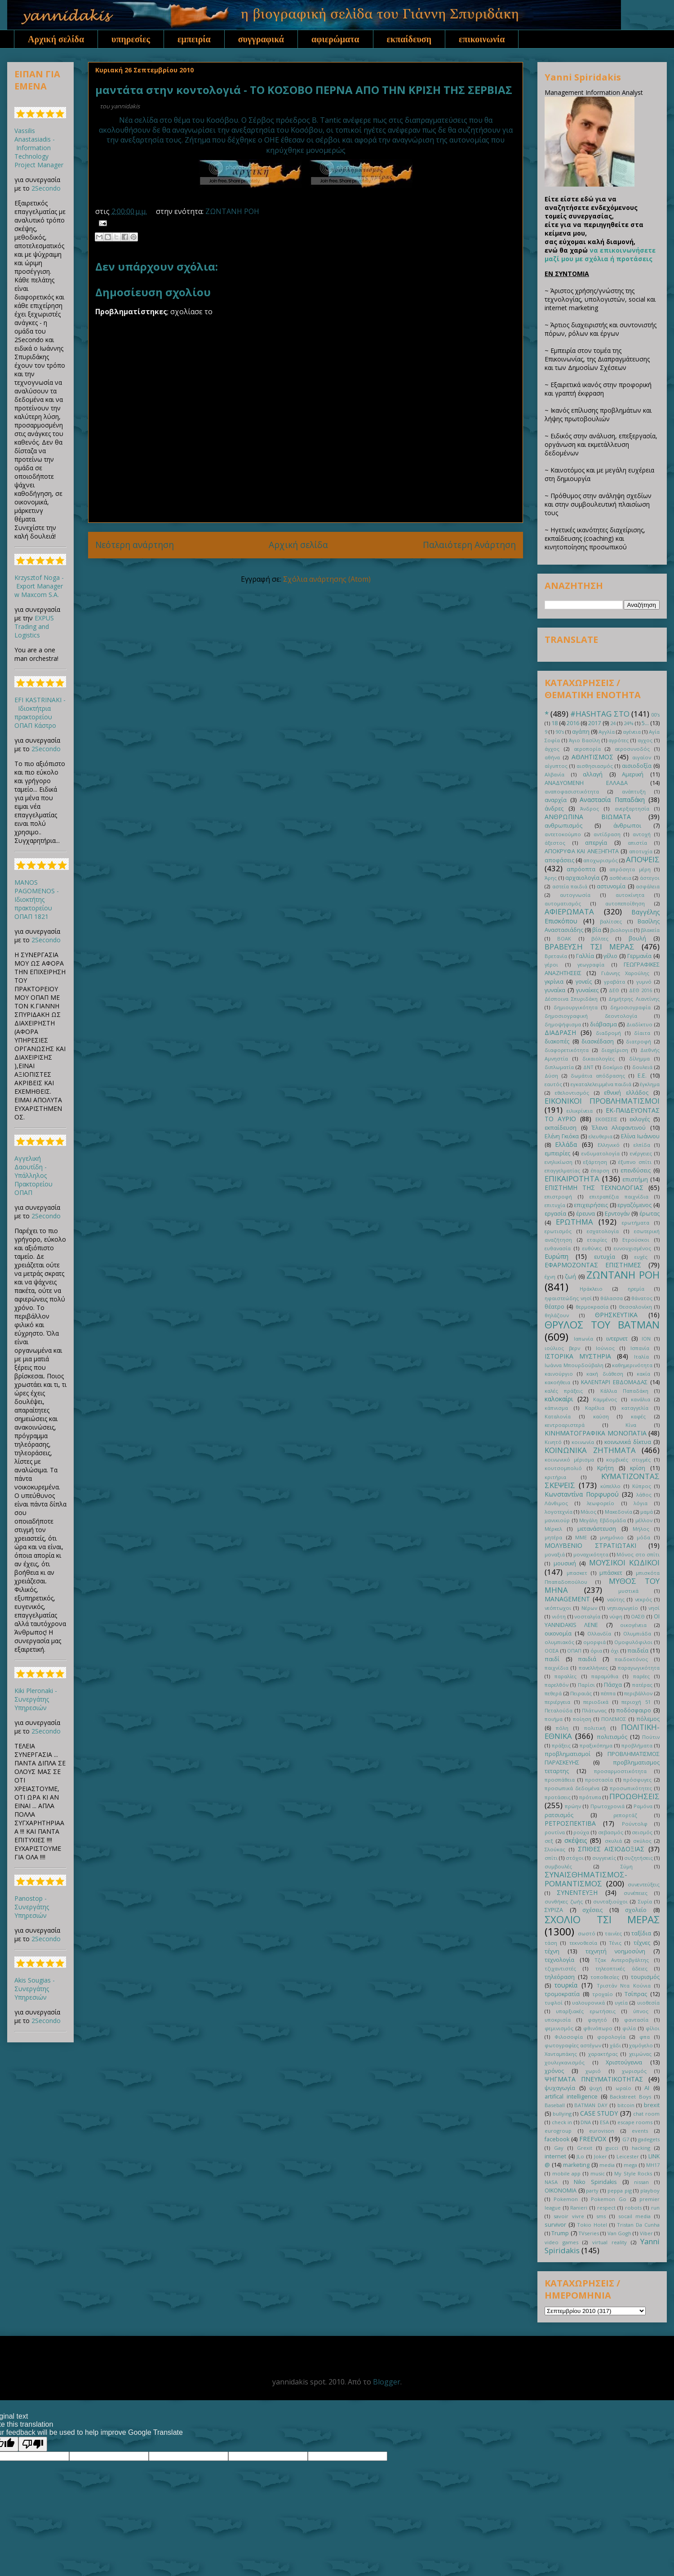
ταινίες (613, 1933)
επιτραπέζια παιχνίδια (619, 1196)
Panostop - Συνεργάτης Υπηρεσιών (31, 1907)
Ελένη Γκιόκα (562, 1136)
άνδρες (554, 808)
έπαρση (600, 1170)
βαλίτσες (611, 921)
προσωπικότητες (631, 1788)
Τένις (615, 1942)
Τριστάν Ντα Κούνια (624, 1985)
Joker (600, 2156)
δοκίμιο (613, 1067)
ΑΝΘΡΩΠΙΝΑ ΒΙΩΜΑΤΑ (588, 816)
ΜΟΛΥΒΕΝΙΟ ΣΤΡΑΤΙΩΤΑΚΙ (590, 1545)
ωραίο (623, 2088)
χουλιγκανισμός (565, 2062)
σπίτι (551, 1857)
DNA (586, 2122)
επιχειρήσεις (591, 1205)
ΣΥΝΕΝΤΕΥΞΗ (577, 1892)
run (655, 2207)
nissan (641, 2182)
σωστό (586, 1933)
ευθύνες (592, 1248)
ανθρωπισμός (563, 825)
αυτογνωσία (575, 894)
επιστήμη (635, 1179)
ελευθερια (600, 1136)
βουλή (637, 938)
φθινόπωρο (597, 2028)
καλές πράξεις (564, 1390)
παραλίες (565, 1676)
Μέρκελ (553, 1528)
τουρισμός (645, 1977)
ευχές (640, 1256)
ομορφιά (594, 1642)
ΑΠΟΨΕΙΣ (643, 859)
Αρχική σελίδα (56, 39)
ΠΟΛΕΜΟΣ (613, 1719)
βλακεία (650, 930)
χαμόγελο (641, 2045)
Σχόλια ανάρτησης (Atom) (327, 579)
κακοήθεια (557, 1382)
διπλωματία (559, 1067)
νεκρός (643, 1599)
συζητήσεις (638, 1857)
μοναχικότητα (590, 1554)
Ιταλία (641, 1356)
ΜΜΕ (581, 1537)
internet (555, 2156)
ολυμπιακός (559, 1642)
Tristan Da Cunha (638, 2224)
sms (601, 2216)
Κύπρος (641, 1486)
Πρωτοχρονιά (607, 1806)
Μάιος (588, 1511)
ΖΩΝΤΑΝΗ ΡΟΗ (232, 211)
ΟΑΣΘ (638, 1616)
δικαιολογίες (598, 1058)
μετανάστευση (596, 1529)
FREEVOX (592, 2139)
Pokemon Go (608, 2199)
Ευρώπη (556, 1256)
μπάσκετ (610, 1573)
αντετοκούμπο (563, 834)
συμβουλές (558, 1866)
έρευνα (585, 1213)
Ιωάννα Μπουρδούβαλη (574, 1365)
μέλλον (643, 1520)
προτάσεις (558, 1797)
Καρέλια (594, 1407)
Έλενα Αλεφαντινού (619, 1128)
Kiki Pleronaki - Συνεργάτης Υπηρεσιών (35, 1699)
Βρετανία (556, 956)
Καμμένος (605, 1399)
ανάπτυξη (634, 791)
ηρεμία (636, 1288)
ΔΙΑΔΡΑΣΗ (560, 1032)
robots (633, 2207)
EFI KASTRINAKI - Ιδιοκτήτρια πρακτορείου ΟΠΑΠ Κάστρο (40, 712)
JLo (580, 2156)
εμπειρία (194, 39)
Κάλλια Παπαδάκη (624, 1390)
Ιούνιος (605, 1348)
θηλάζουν (557, 1315)
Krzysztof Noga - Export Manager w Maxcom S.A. (39, 586)
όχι (615, 1650)
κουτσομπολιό (563, 1468)
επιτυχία (555, 1205)
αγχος (645, 740)
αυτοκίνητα (630, 894)
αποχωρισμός (600, 860)
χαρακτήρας (603, 2053)
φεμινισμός (559, 2028)
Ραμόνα (643, 1806)
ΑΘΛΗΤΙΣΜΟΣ (592, 757)
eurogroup (558, 2130)
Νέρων (589, 1607)
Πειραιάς (581, 1693)
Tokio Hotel (592, 2224)
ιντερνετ (617, 1338)
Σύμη (627, 1866)
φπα (644, 2036)
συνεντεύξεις (644, 1884)
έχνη (550, 1276)
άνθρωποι (627, 825)
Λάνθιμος (556, 1503)
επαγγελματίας (562, 1170)
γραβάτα (614, 981)
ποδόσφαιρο (633, 1710)
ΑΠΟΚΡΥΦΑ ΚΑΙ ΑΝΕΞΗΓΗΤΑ (582, 851)
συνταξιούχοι (610, 1901)
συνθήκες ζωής (564, 1901)
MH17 (653, 2165)
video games (561, 2242)
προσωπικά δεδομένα (572, 1788)
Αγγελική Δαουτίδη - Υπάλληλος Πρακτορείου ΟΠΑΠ (33, 1175)
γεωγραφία (590, 964)
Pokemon (566, 2199)
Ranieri (578, 2207)
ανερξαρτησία (632, 808)
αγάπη (581, 731)
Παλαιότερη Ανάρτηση (469, 545)
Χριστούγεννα (624, 2062)
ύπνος (640, 2011)
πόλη (562, 1728)
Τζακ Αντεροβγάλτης (621, 1960)
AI (646, 2088)
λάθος (644, 1494)
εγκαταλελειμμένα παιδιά (601, 1084)
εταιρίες (597, 1239)
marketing (576, 2165)
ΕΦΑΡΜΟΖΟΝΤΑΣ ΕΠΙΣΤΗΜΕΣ (593, 1265)
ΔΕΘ (614, 990)
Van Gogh (619, 2233)
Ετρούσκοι (635, 1239)
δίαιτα (642, 1033)
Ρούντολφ (634, 1823)
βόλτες (599, 938)
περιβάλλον (638, 1693)
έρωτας (649, 1213)
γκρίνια (554, 981)
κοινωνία (583, 1442)
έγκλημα (650, 1084)
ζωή (570, 1276)
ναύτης (616, 1599)
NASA (551, 2182)
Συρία (645, 1901)
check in (562, 2122)
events (640, 2130)
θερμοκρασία (592, 1306)
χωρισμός (634, 2071)
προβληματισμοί (567, 1754)
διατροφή (638, 1041)
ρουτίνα (555, 1832)
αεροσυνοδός (632, 748)
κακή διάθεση (604, 1373)
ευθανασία (558, 1248)
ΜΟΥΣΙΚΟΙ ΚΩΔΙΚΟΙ (624, 1562)
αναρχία (556, 800)
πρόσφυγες (637, 1779)
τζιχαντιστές (560, 1968)
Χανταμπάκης (561, 2053)
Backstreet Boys (630, 2096)
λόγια (640, 1503)
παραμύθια (604, 1676)
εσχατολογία (603, 1231)
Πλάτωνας (594, 1710)
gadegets (649, 2139)
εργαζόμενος (634, 1205)
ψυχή (595, 2088)
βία (596, 930)
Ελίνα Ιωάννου (640, 1136)
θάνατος (641, 1298)
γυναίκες (587, 990)
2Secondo (46, 188)
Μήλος (641, 1528)
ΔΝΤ (588, 1067)
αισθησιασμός (594, 765)
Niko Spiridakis (595, 2182)
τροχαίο (602, 1994)
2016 (573, 723)
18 (554, 723)
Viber (646, 2233)
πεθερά (553, 1693)
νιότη (559, 1616)
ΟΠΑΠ (574, 1650)
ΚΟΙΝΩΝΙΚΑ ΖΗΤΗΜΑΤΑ (590, 1450)
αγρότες (618, 740)
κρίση (637, 1468)
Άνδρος (589, 808)
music (597, 2173)
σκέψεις (575, 1840)
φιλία (629, 2028)
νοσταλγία (587, 1616)
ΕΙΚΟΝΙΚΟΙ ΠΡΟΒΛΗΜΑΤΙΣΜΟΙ (602, 1101)
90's (559, 731)
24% (629, 723)
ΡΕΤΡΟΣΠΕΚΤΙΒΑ (570, 1823)
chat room (646, 2113)
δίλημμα (639, 1058)
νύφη (615, 1616)
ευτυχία (604, 1257)
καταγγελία (634, 1407)
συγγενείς (604, 1857)
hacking (641, 2147)
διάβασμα (603, 1024)
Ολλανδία (599, 1633)
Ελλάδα (566, 1144)
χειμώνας (640, 2053)
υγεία (621, 2002)
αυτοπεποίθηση (625, 903)
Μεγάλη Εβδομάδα (602, 1520)
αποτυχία (640, 851)
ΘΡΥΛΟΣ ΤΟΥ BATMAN (602, 1325)
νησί (654, 1607)
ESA (604, 2122)
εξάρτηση (595, 1162)
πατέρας (642, 1684)
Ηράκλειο (591, 1288)
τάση (551, 1942)
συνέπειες (635, 1893)
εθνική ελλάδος (626, 1092)
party (592, 2190)
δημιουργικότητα (576, 1007)
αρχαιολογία (582, 878)
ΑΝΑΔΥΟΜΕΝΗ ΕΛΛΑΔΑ (586, 783)
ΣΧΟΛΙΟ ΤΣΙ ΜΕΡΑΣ (602, 1919)
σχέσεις (592, 1910)
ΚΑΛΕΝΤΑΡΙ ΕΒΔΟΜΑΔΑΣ (614, 1382)
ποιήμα (554, 1719)
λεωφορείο (600, 1503)
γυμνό (644, 981)
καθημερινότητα (632, 1365)
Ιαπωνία (583, 1338)
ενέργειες (641, 1153)
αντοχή (642, 834)
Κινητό (553, 1442)
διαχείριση (614, 1050)
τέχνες (642, 1943)
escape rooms (635, 2122)
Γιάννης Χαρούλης (625, 973)
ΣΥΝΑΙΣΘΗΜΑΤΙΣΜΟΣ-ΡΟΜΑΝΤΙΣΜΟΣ (586, 1879)
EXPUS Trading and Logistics (34, 626)
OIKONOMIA (560, 2190)
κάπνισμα (556, 1407)
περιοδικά (595, 1701)
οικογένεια (633, 1625)
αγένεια (632, 731)
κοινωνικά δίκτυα (627, 1442)
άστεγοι (650, 877)
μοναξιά (555, 1554)
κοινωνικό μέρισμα (569, 1459)
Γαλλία (585, 956)
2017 (594, 723)
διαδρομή (608, 1033)
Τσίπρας (636, 1994)
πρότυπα (590, 1797)
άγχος (552, 748)
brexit (652, 2105)
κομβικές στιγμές (628, 1459)
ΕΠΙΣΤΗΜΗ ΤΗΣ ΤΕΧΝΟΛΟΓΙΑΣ (594, 1187)
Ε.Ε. (642, 1075)
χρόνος (554, 2071)
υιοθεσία (648, 2002)
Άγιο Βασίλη (584, 740)
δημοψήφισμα (563, 1024)
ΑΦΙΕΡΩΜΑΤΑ (569, 911)
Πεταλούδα (558, 1710)
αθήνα (552, 757)
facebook (557, 2139)
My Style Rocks (633, 2173)
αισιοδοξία (637, 766)
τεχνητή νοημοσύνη (615, 1951)
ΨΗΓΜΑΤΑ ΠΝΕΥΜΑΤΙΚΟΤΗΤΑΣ (594, 2079)
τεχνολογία (559, 1960)
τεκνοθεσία (583, 1942)
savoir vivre (569, 2216)
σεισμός (642, 1832)
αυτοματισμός (563, 903)
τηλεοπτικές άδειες (621, 1968)
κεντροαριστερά (565, 1425)
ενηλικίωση (558, 1162)
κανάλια (640, 1399)
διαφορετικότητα (567, 1050)
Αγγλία (607, 731)
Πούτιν (651, 1737)
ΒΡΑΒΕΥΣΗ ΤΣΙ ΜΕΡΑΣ (589, 946)
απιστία (637, 842)
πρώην (573, 1806)
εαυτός (553, 1084)
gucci (612, 2147)
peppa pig (619, 2190)
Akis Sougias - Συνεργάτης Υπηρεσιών (34, 1988)
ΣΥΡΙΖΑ (554, 1910)
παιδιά (587, 1659)
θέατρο (554, 1306)
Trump (560, 2233)
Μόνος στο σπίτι (638, 1554)
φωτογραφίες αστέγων (573, 2045)
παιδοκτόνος (631, 1659)
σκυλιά (613, 1840)
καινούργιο (559, 1373)
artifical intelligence (571, 2096)
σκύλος (642, 1840)
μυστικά (628, 1590)
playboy (650, 2190)
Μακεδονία (618, 1511)
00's (655, 714)
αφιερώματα (335, 39)
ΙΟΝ (646, 1338)
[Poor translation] (32, 2444)
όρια (596, 1650)
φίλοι (653, 2028)
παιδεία (637, 1650)
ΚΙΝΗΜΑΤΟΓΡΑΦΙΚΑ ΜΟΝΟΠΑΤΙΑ (596, 1433)
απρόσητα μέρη (629, 869)
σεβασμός (610, 1832)
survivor (555, 2224)
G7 (625, 2139)
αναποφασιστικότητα (572, 791)
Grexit (584, 2147)
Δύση (551, 1075)
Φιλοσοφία (568, 2036)
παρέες (641, 1676)
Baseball (555, 2105)
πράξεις (561, 1745)
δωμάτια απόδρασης (598, 1075)
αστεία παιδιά (570, 886)
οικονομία (558, 1633)
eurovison (601, 2130)
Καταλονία (558, 1416)
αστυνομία (611, 886)
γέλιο (610, 956)
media (607, 2165)
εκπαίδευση (409, 39)
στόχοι (575, 1857)
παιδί (552, 1659)
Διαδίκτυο (639, 1024)
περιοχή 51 (636, 1701)
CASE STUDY (599, 2113)
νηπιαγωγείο (622, 1607)
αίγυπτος (556, 765)
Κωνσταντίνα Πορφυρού (582, 1494)
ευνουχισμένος (632, 1248)
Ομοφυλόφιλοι (633, 1642)
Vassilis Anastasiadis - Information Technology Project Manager (38, 147)
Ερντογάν (617, 1213)
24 (613, 723)
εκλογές (640, 1119)
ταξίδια (641, 1933)
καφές (638, 1416)
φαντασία (636, 2019)
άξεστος (555, 842)
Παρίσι (586, 1684)
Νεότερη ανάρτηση (134, 545)
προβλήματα (636, 1745)
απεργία (596, 843)
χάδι (615, 2045)
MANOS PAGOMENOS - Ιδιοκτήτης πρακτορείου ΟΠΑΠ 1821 (36, 899)
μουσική (565, 1563)
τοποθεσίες (604, 1977)
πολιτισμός (612, 1737)
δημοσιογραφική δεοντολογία (591, 1015)
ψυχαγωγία (560, 2088)
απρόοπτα (581, 869)
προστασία (599, 1779)
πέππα (608, 1693)
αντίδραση (607, 834)
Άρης (551, 877)
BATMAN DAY (590, 2105)
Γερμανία (639, 956)
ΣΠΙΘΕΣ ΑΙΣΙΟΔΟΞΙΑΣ (611, 1849)
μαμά (646, 1511)
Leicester (627, 2156)
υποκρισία (558, 2019)
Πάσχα (613, 1685)
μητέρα (553, 1537)
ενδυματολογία (600, 1153)
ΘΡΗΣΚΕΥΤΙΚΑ (616, 1314)
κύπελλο (610, 1486)
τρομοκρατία (562, 1994)
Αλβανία (554, 774)
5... (645, 723)
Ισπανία (639, 1348)
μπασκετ (577, 1572)
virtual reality (609, 2242)
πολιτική (595, 1728)
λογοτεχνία (558, 1511)
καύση (601, 1416)
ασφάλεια (648, 886)
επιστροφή (558, 1196)
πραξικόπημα (596, 1745)
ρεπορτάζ (625, 1815)
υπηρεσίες (130, 39)
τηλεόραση (560, 1977)
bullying (562, 2113)
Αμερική (632, 774)
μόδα (643, 1537)
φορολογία (611, 2036)
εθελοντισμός (572, 1092)
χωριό (593, 2071)
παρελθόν (556, 1684)
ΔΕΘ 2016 (640, 990)
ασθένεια (620, 877)
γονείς (584, 981)
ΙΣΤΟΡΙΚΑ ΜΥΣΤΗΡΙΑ (578, 1356)
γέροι (551, 964)
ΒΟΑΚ (564, 938)
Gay (558, 2147)
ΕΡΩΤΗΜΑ (574, 1222)
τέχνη (552, 1951)
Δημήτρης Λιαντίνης (634, 998)
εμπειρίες (557, 1153)
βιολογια (621, 930)
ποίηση (582, 1719)
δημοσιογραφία (630, 1007)
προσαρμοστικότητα (620, 1771)
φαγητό (597, 2019)
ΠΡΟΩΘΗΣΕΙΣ (634, 1796)
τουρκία (565, 1985)
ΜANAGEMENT (567, 1599)
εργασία (555, 1213)
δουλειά (642, 1067)
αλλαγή (593, 774)
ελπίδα (642, 1144)
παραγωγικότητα (639, 1667)
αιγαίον (641, 757)
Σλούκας (555, 1849)
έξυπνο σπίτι (635, 1162)
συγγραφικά (261, 39)
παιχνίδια (556, 1667)
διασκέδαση (597, 1041)
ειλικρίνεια (580, 1110)
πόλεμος (648, 1719)
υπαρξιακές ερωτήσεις (585, 2011)
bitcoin (625, 2105)
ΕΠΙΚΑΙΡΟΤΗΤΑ (572, 1178)
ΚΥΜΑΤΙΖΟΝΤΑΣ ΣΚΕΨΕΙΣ (602, 1480)
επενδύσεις (636, 1170)
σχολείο (636, 1910)
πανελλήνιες (593, 1667)
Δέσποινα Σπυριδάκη (571, 998)
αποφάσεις (559, 860)
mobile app (566, 2173)
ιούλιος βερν (562, 1348)
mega (630, 2165)
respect (606, 2207)
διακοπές (557, 1041)
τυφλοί (554, 2002)
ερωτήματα (635, 1222)
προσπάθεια (560, 1779)
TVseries (588, 2233)
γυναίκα (555, 990)
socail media (634, 2216)
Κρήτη (605, 1468)
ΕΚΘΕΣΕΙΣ (606, 1119)
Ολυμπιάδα (637, 1633)
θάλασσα (611, 1298)
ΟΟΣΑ (552, 1650)
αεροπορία (587, 748)
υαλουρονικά (588, 2002)
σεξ (549, 1840)
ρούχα (581, 1832)
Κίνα (630, 1425)
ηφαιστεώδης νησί (568, 1298)
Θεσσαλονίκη (635, 1306)
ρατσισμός (559, 1815)
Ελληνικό (609, 1144)
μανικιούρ (557, 1520)
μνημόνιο (612, 1537)
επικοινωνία (482, 39)
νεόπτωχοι (558, 1607)
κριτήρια (555, 1477)
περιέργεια (557, 1701)
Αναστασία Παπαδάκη (612, 799)
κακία (643, 1373)
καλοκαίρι (559, 1399)
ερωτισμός (558, 1231)
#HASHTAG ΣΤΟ (599, 714)
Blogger (386, 2382)
